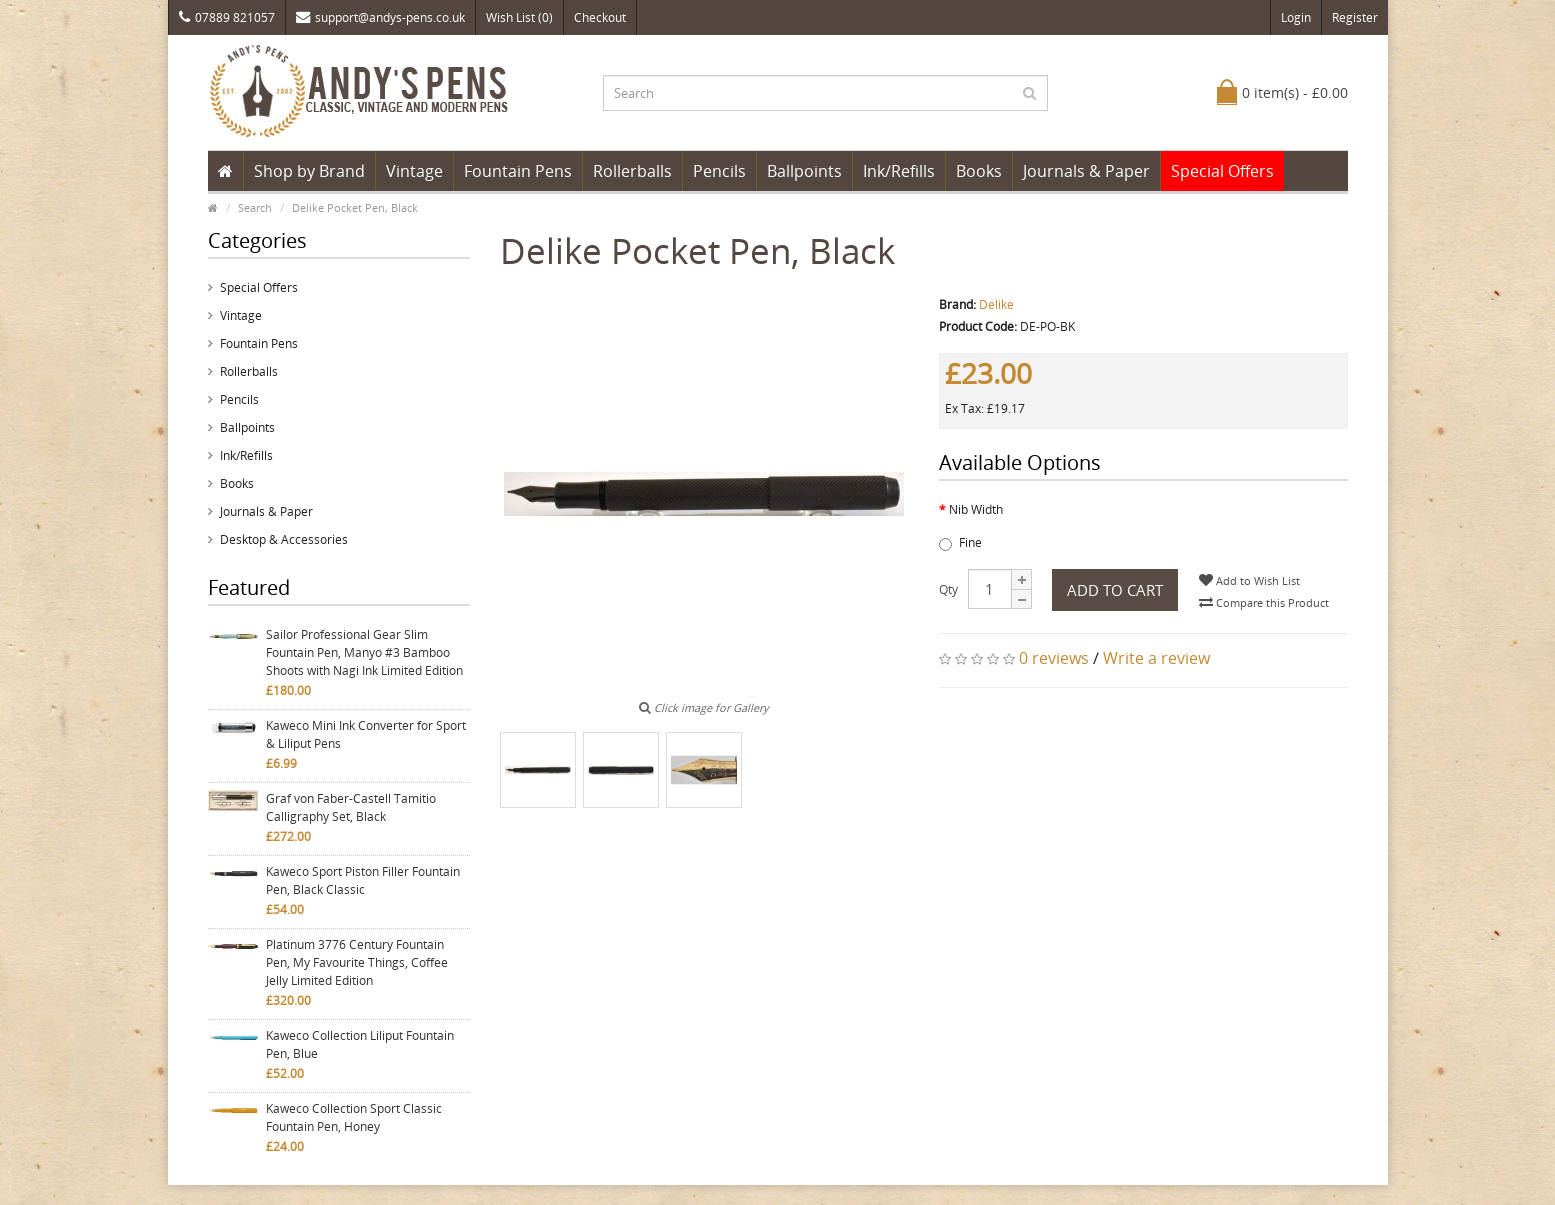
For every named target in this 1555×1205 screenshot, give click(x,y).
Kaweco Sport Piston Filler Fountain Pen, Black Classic (363, 880)
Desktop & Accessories (284, 539)
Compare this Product (1264, 602)
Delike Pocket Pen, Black (355, 207)
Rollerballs (632, 171)
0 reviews (1054, 658)
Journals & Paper (1086, 171)
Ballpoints (804, 171)
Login (1296, 17)
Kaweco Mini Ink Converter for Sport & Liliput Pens (366, 734)
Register (1355, 17)
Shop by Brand (309, 171)
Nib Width (976, 509)
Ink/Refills (899, 171)
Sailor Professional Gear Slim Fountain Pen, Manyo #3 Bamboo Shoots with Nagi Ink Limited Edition (364, 652)
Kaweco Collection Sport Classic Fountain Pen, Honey (354, 1117)
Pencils (719, 171)
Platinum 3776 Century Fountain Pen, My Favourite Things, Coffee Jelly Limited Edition (357, 962)
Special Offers (1222, 171)
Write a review (1156, 658)
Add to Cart (1115, 590)
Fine (960, 542)
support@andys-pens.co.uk (380, 17)
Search (255, 207)
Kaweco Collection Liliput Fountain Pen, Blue (360, 1044)
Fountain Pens (518, 171)
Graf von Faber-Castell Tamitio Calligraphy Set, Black (351, 807)
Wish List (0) (519, 17)
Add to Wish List (1249, 580)
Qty (948, 589)
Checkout (600, 17)
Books (979, 171)
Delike (996, 304)
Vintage (414, 171)
